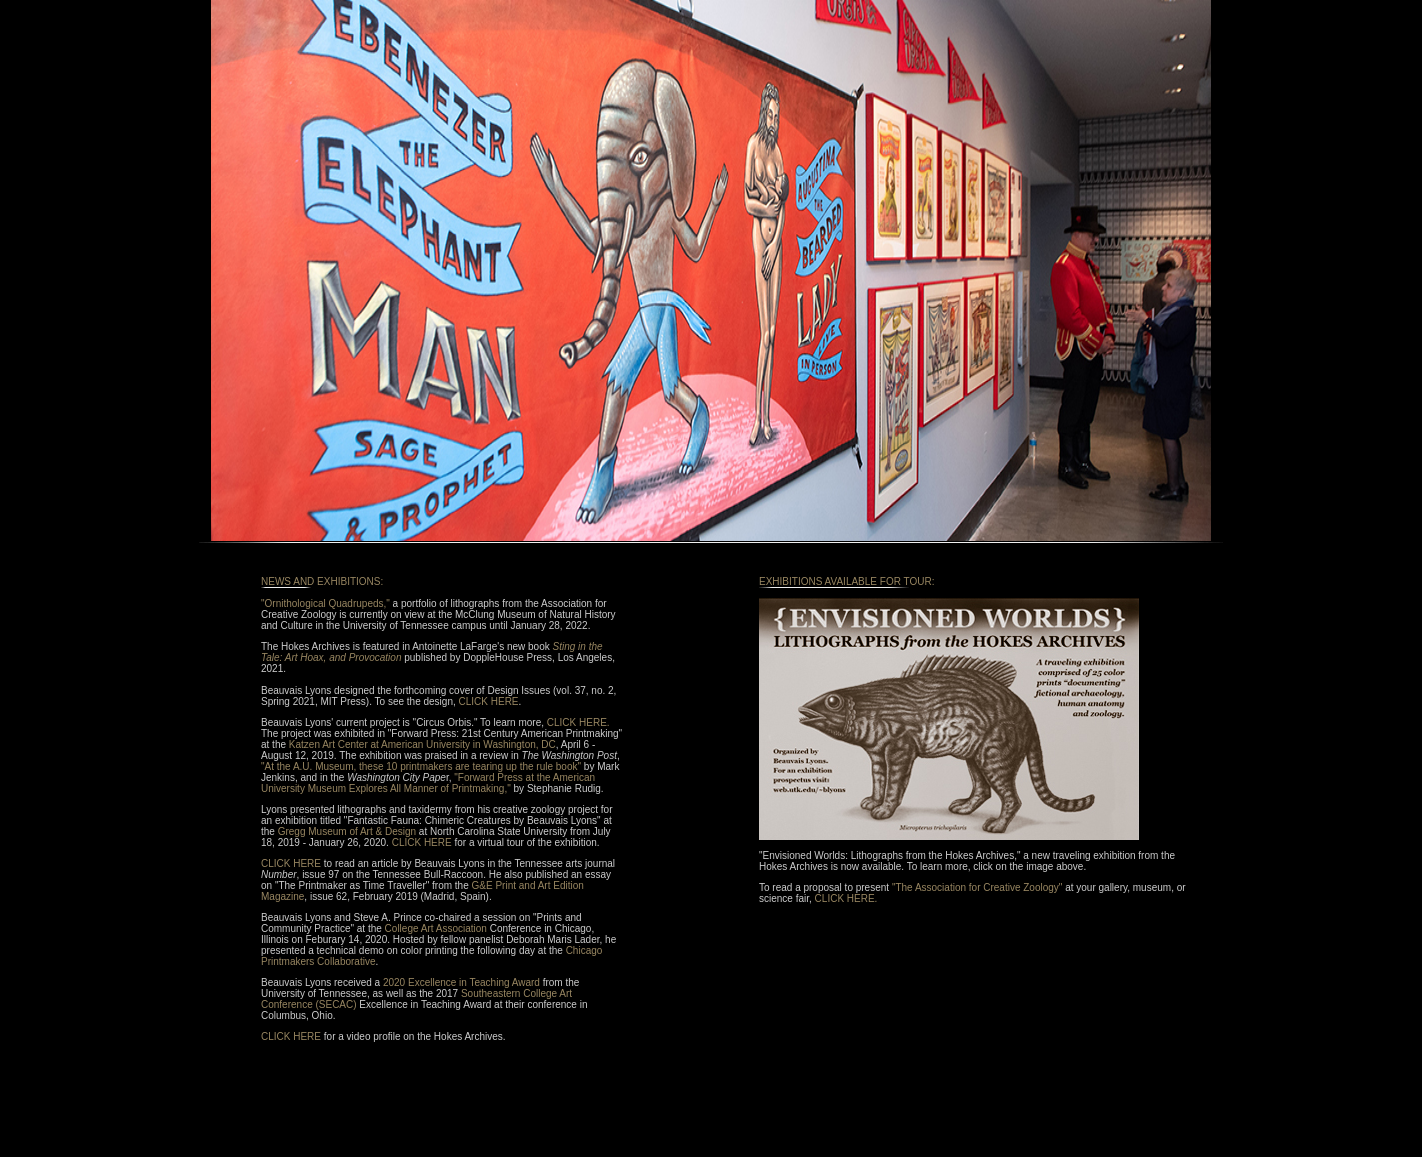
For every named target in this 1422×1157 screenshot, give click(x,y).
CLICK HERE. (578, 722)
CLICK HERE (489, 701)
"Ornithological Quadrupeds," (325, 603)
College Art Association (436, 928)
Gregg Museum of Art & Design (347, 831)
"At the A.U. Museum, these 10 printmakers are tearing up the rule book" (421, 766)
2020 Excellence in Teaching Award (461, 982)
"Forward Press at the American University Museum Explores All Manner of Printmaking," (428, 783)
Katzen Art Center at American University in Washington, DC (422, 744)
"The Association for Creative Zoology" (977, 887)
